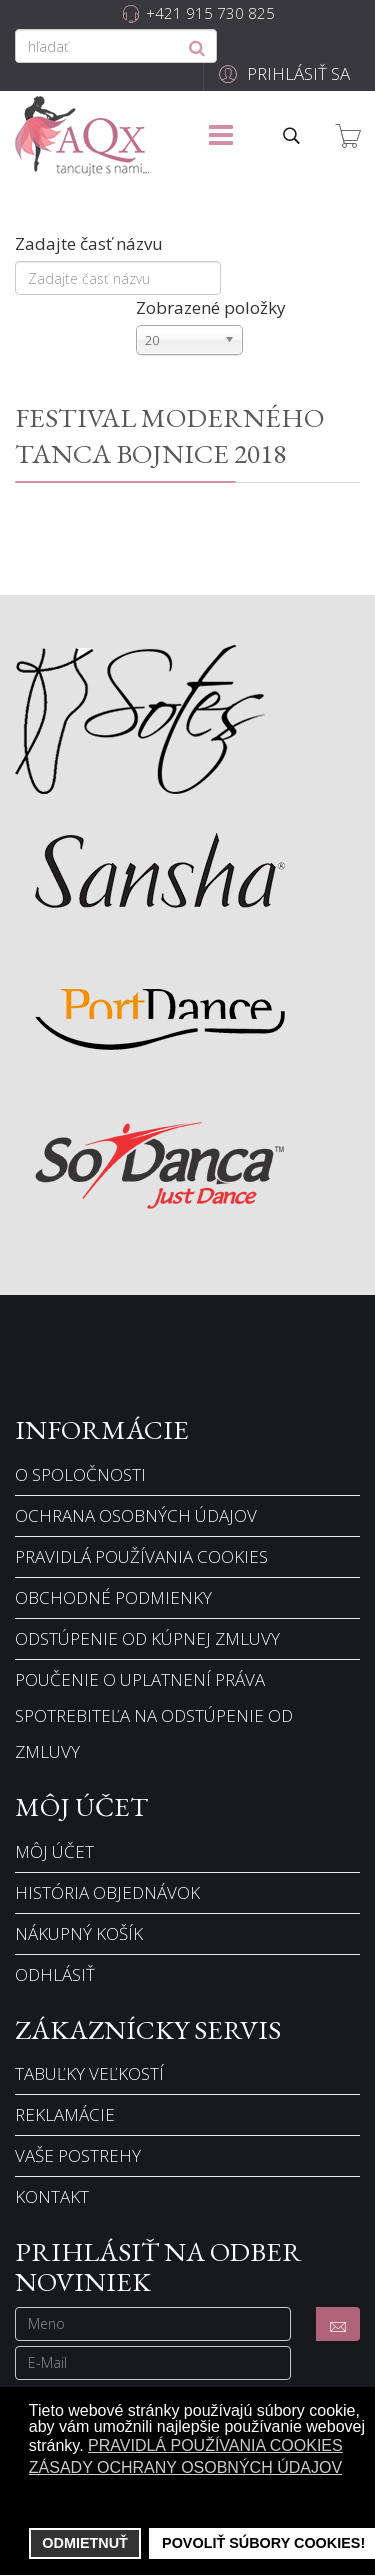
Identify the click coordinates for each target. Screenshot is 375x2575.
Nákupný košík (79, 1933)
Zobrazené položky (211, 307)
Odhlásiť (55, 1974)
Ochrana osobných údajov (136, 1515)
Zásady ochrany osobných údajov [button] (185, 2467)
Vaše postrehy (78, 2155)
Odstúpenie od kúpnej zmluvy (147, 1638)
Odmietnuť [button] (85, 2543)
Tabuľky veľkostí (89, 2073)
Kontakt (52, 2196)
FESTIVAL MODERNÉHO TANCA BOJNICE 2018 (169, 435)
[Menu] (221, 136)
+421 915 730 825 (210, 13)
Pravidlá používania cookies (141, 1556)
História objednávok (107, 1892)
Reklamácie (65, 2114)
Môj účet (54, 1851)
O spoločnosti (80, 1474)
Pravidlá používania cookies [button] (215, 2445)
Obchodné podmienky (113, 1597)
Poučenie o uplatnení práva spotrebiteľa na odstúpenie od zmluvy (154, 1715)
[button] (281, 73)
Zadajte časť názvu (91, 243)
